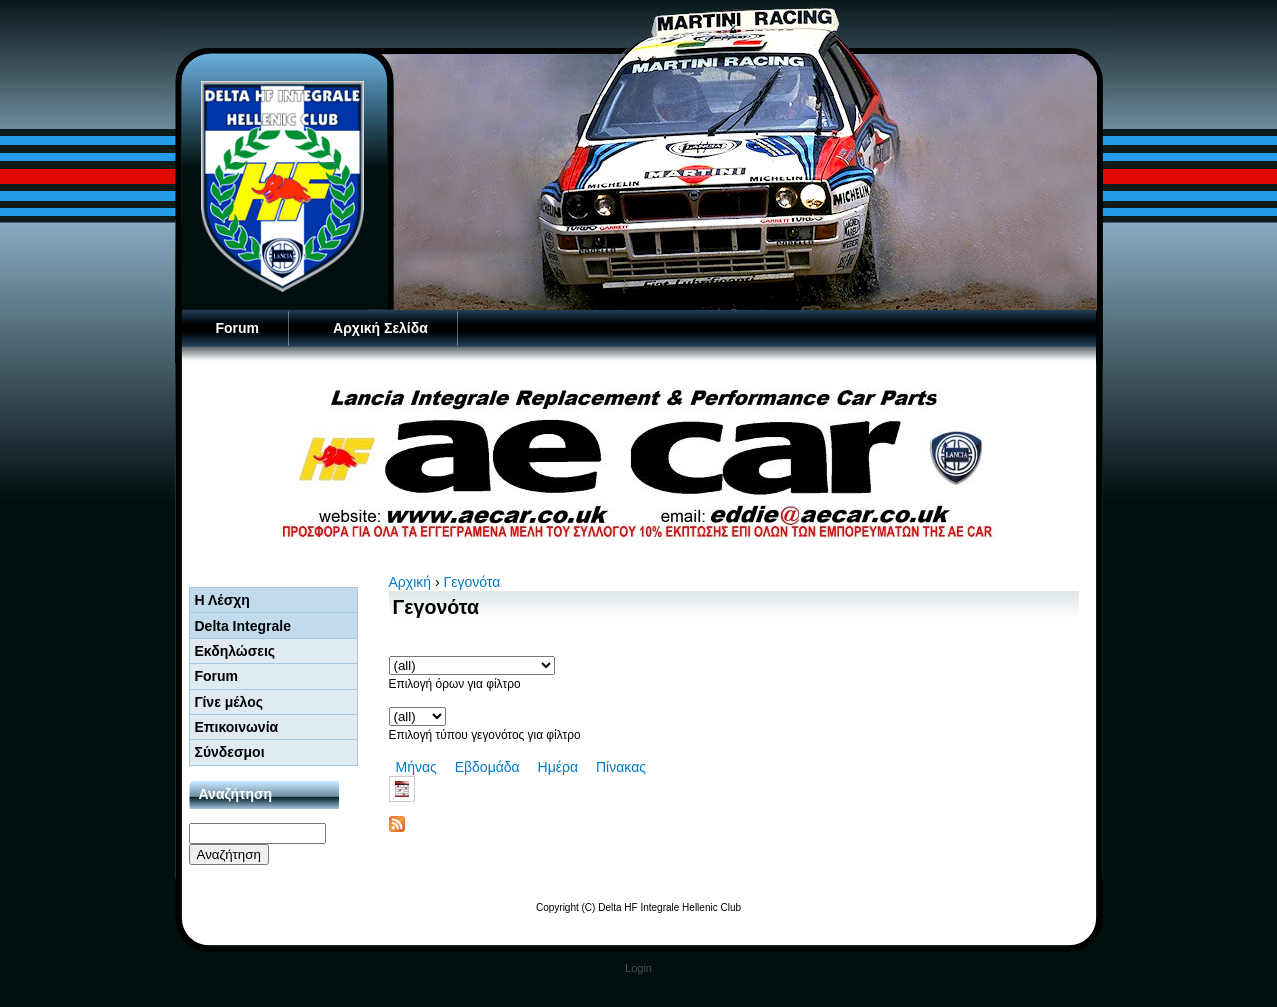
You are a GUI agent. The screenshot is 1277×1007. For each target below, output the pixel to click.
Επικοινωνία (237, 727)
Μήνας (416, 767)
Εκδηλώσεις (235, 651)
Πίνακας (621, 767)
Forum (238, 328)
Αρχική (410, 582)
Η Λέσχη (222, 600)
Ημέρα (558, 767)
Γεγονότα (472, 582)
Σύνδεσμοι (230, 752)
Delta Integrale (243, 626)
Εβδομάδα (487, 767)
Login (638, 968)
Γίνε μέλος (229, 702)
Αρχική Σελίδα (380, 328)
